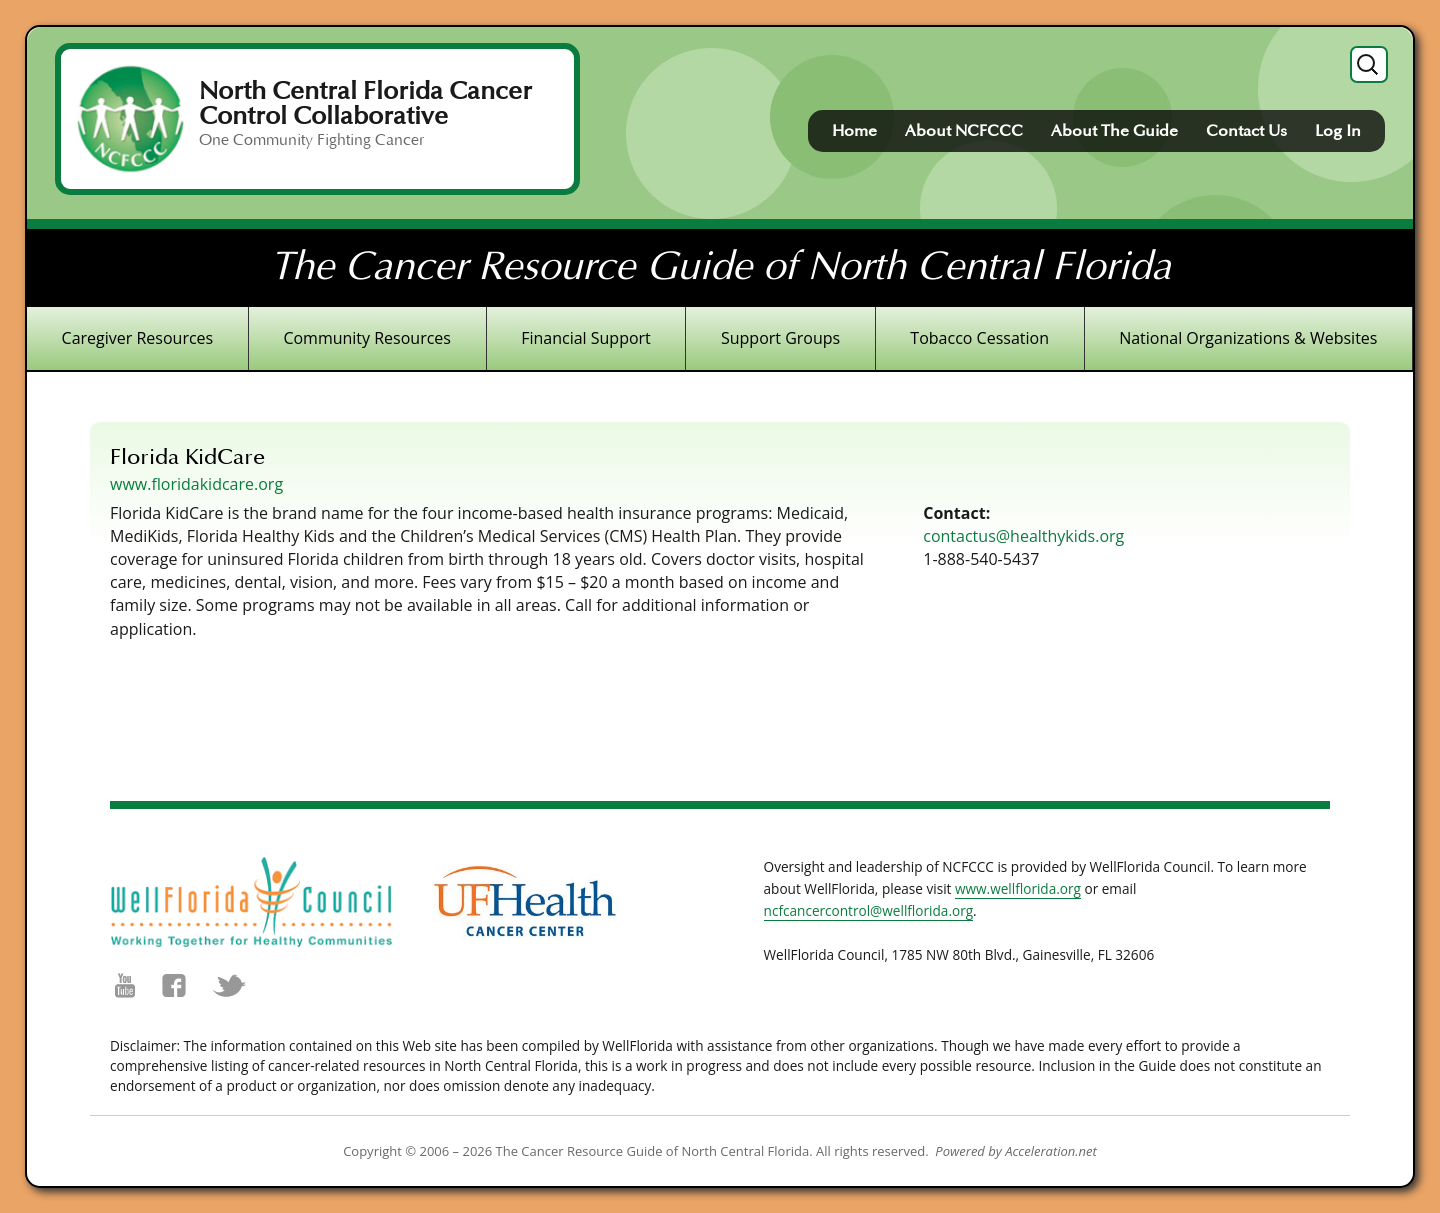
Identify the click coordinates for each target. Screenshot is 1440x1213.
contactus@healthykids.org (1023, 536)
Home (854, 131)
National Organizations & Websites (1248, 338)
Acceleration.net (1051, 1151)
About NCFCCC (964, 131)
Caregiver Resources (138, 338)
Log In (1338, 131)
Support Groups (780, 338)
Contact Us (1246, 131)
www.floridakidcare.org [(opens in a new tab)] (196, 484)
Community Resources (367, 338)
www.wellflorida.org (1018, 888)
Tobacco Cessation (979, 338)
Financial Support (586, 338)
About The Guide (1114, 131)
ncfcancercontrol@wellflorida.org (869, 910)
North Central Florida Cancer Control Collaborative (365, 103)
